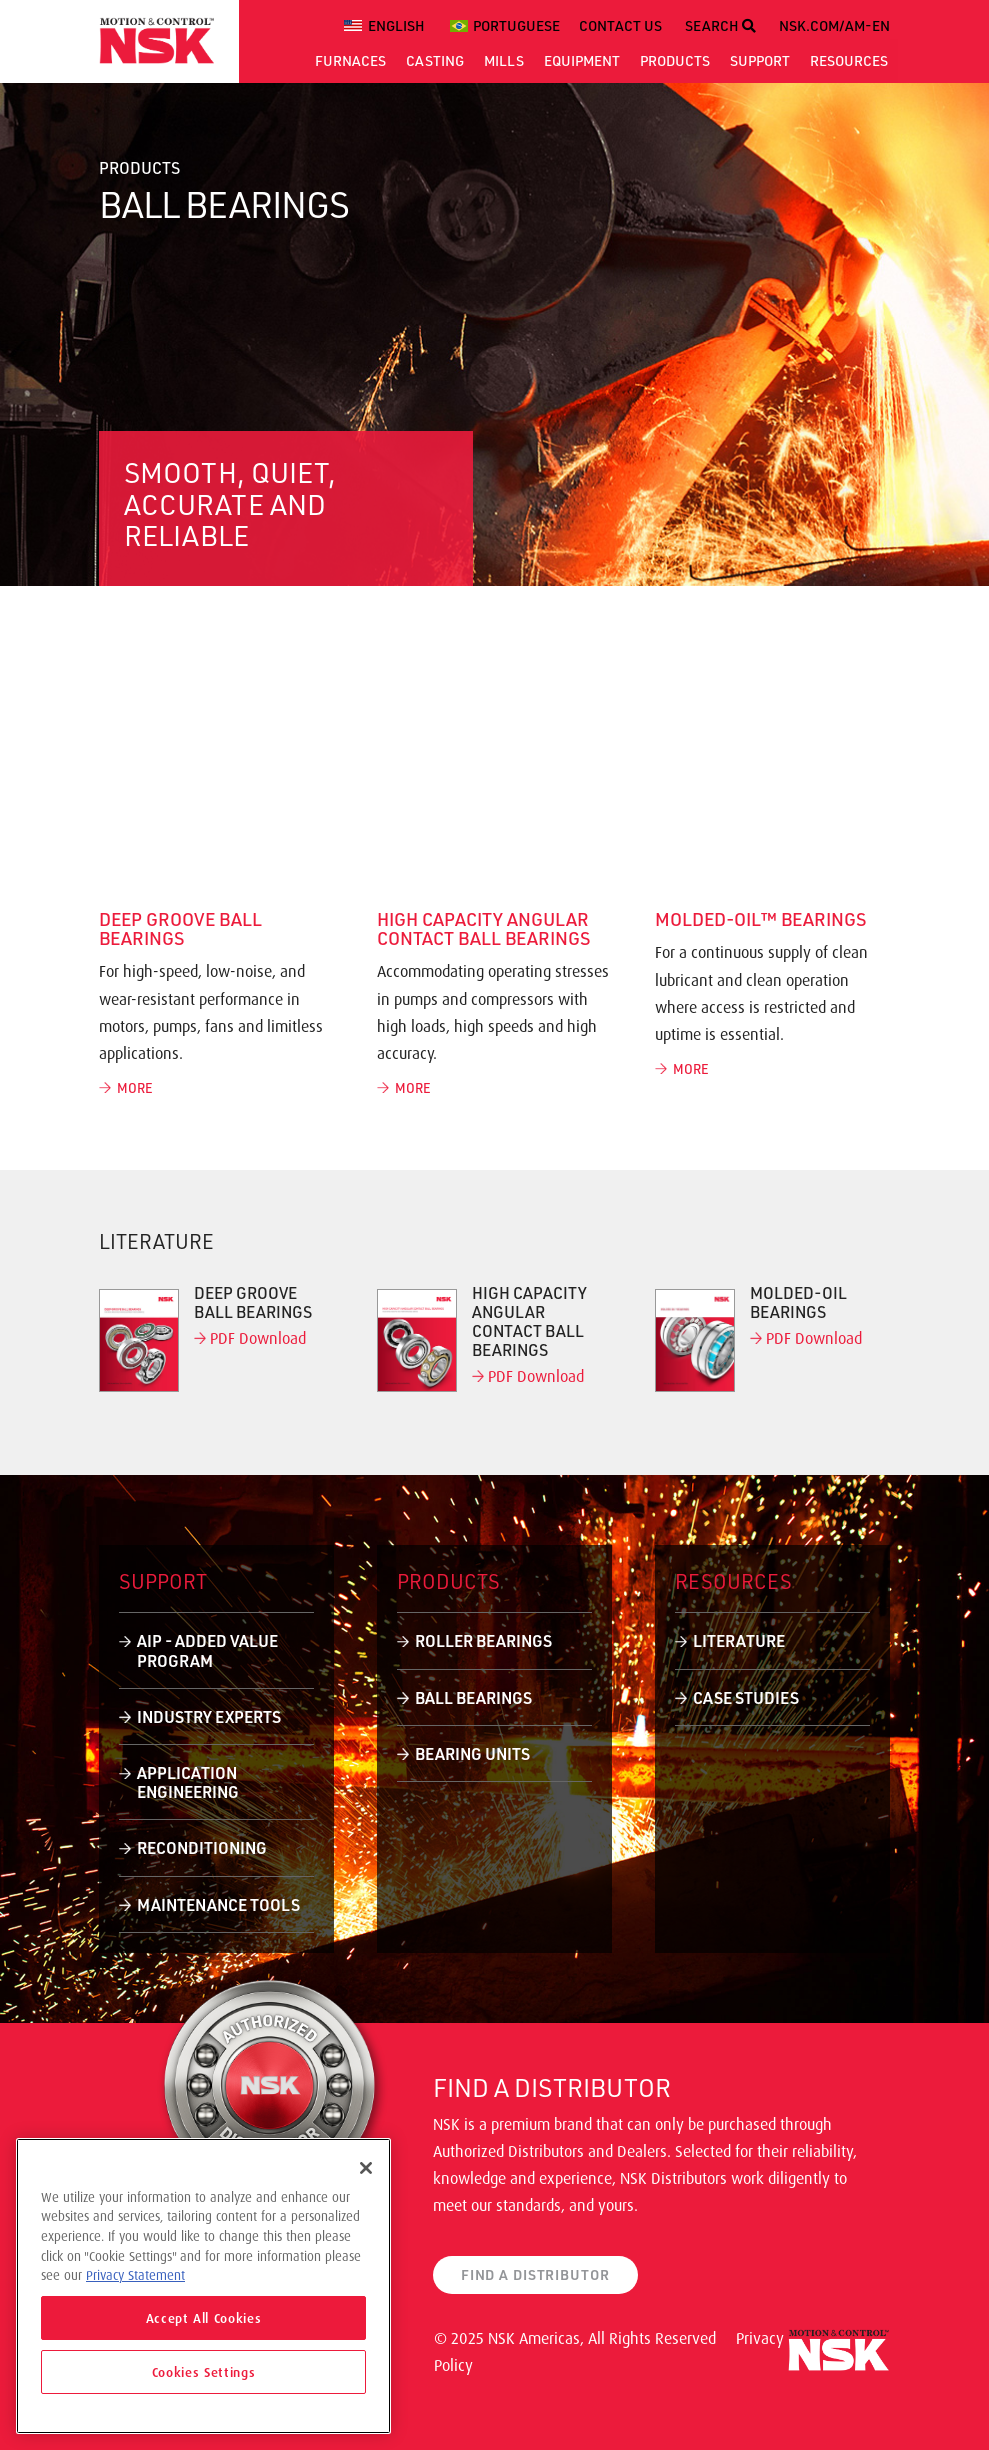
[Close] (366, 2168)
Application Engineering (188, 1782)
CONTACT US (620, 25)
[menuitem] (387, 26)
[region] (203, 2286)
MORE (126, 1087)
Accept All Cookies (204, 2318)
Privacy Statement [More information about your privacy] (135, 2275)
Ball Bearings (473, 1697)
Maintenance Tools (218, 1904)
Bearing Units (472, 1753)
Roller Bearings (483, 1640)
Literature (739, 1640)
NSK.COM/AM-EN (834, 25)
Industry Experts (209, 1716)
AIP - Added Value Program (207, 1650)
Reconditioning (202, 1847)
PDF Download (250, 1338)
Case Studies (746, 1697)
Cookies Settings (204, 2372)
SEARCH (720, 25)
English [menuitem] (396, 25)
